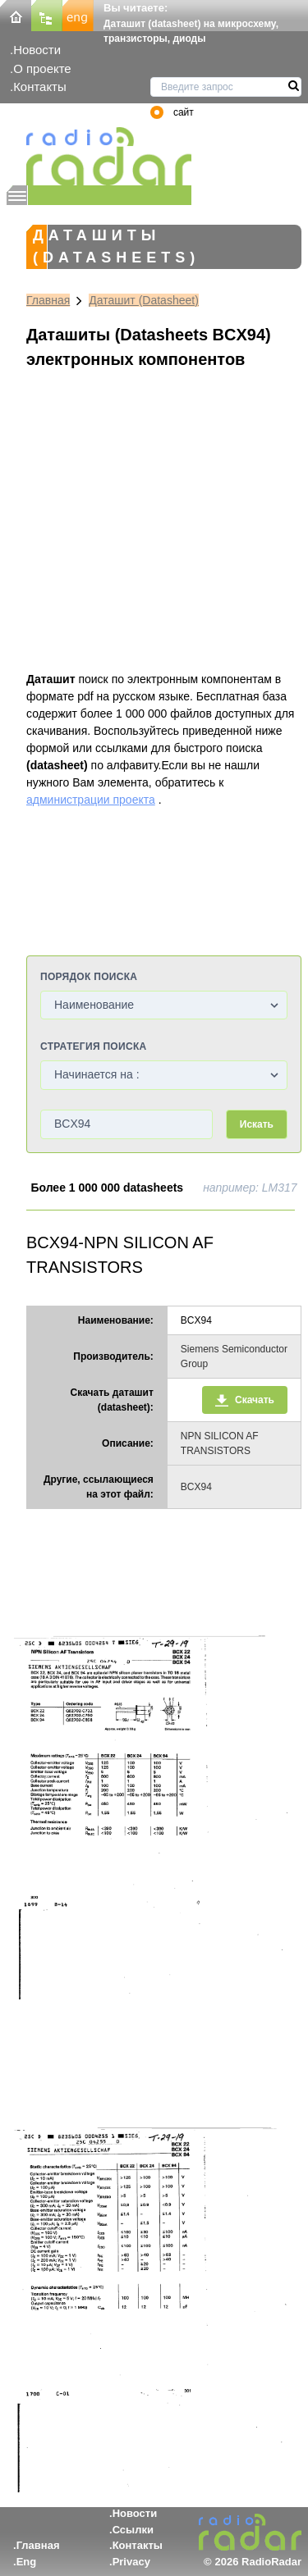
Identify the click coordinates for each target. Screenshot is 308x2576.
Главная (48, 300)
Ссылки (133, 2530)
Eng (26, 2561)
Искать (257, 1124)
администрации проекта (90, 799)
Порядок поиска (88, 977)
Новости (37, 50)
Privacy (131, 2561)
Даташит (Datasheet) (144, 300)
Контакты (40, 86)
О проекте (42, 68)
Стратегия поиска (93, 1046)
